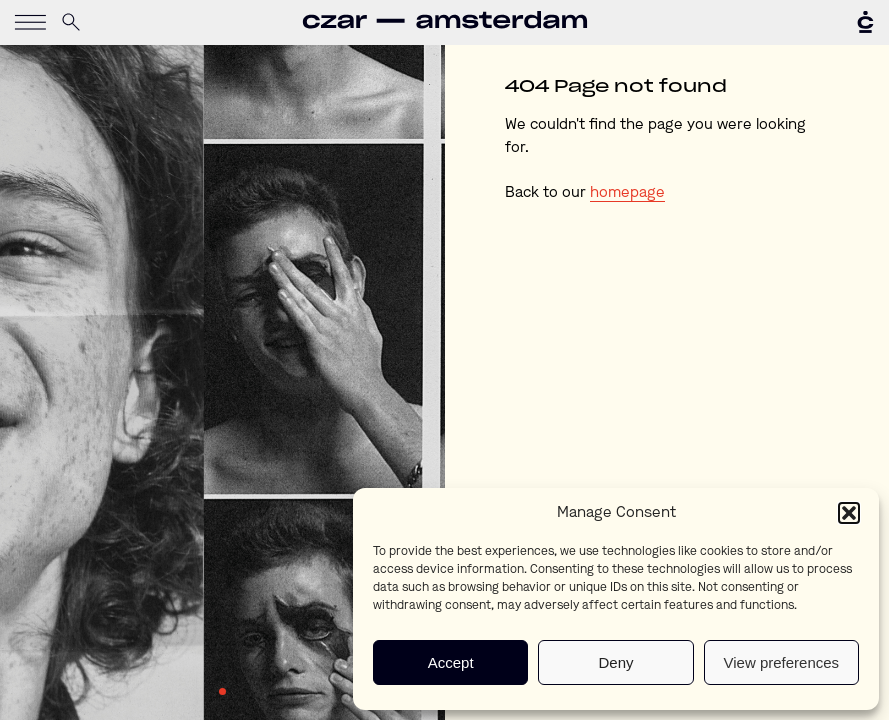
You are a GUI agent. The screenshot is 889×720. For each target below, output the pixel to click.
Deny (615, 662)
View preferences (782, 662)
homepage (627, 193)
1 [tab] (223, 692)
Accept (451, 662)
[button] (849, 513)
